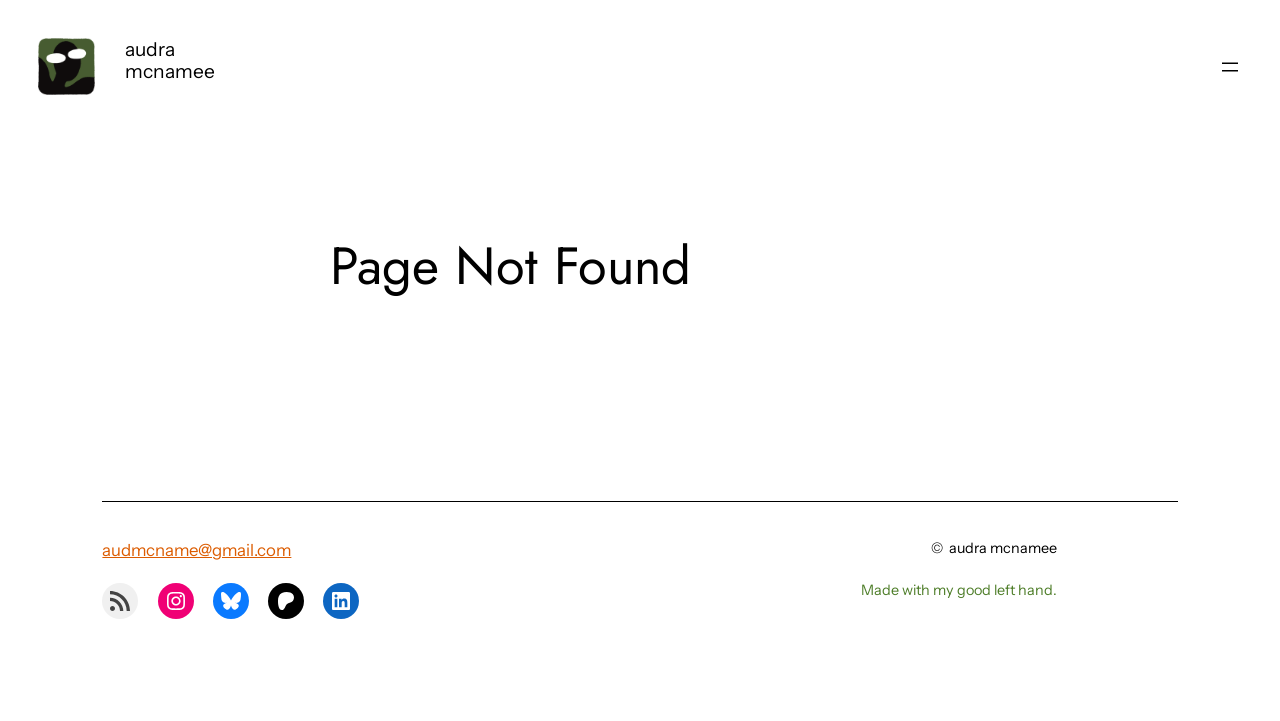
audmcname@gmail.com (196, 550)
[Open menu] (1230, 67)
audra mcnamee (170, 60)
